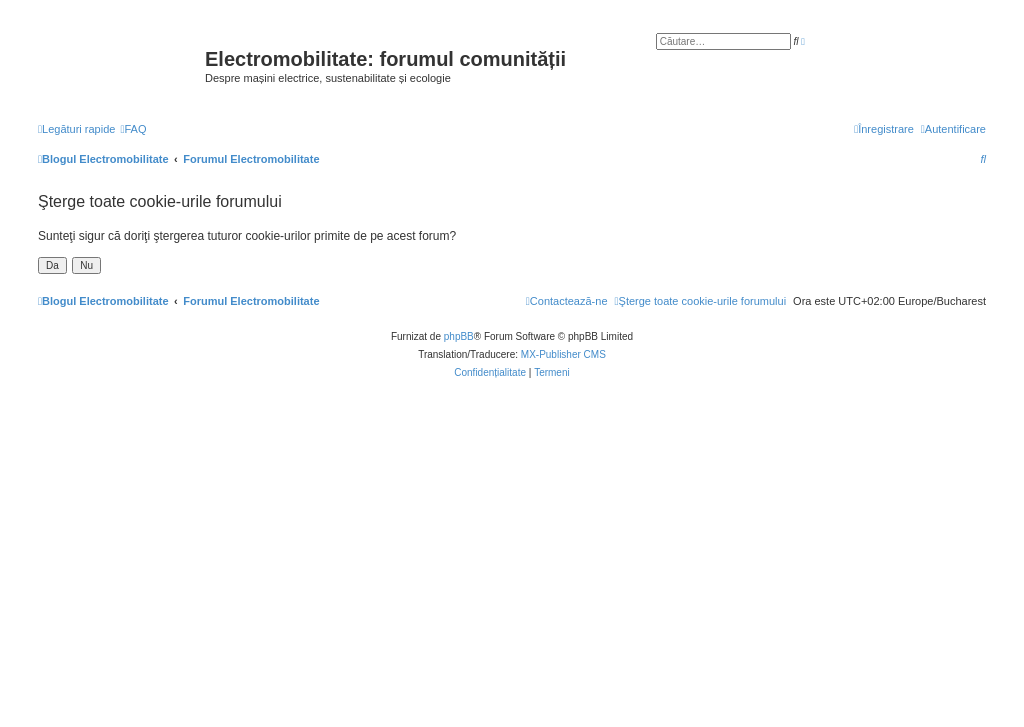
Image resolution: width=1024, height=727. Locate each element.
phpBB (459, 336)
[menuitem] (133, 129)
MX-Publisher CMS (563, 354)
